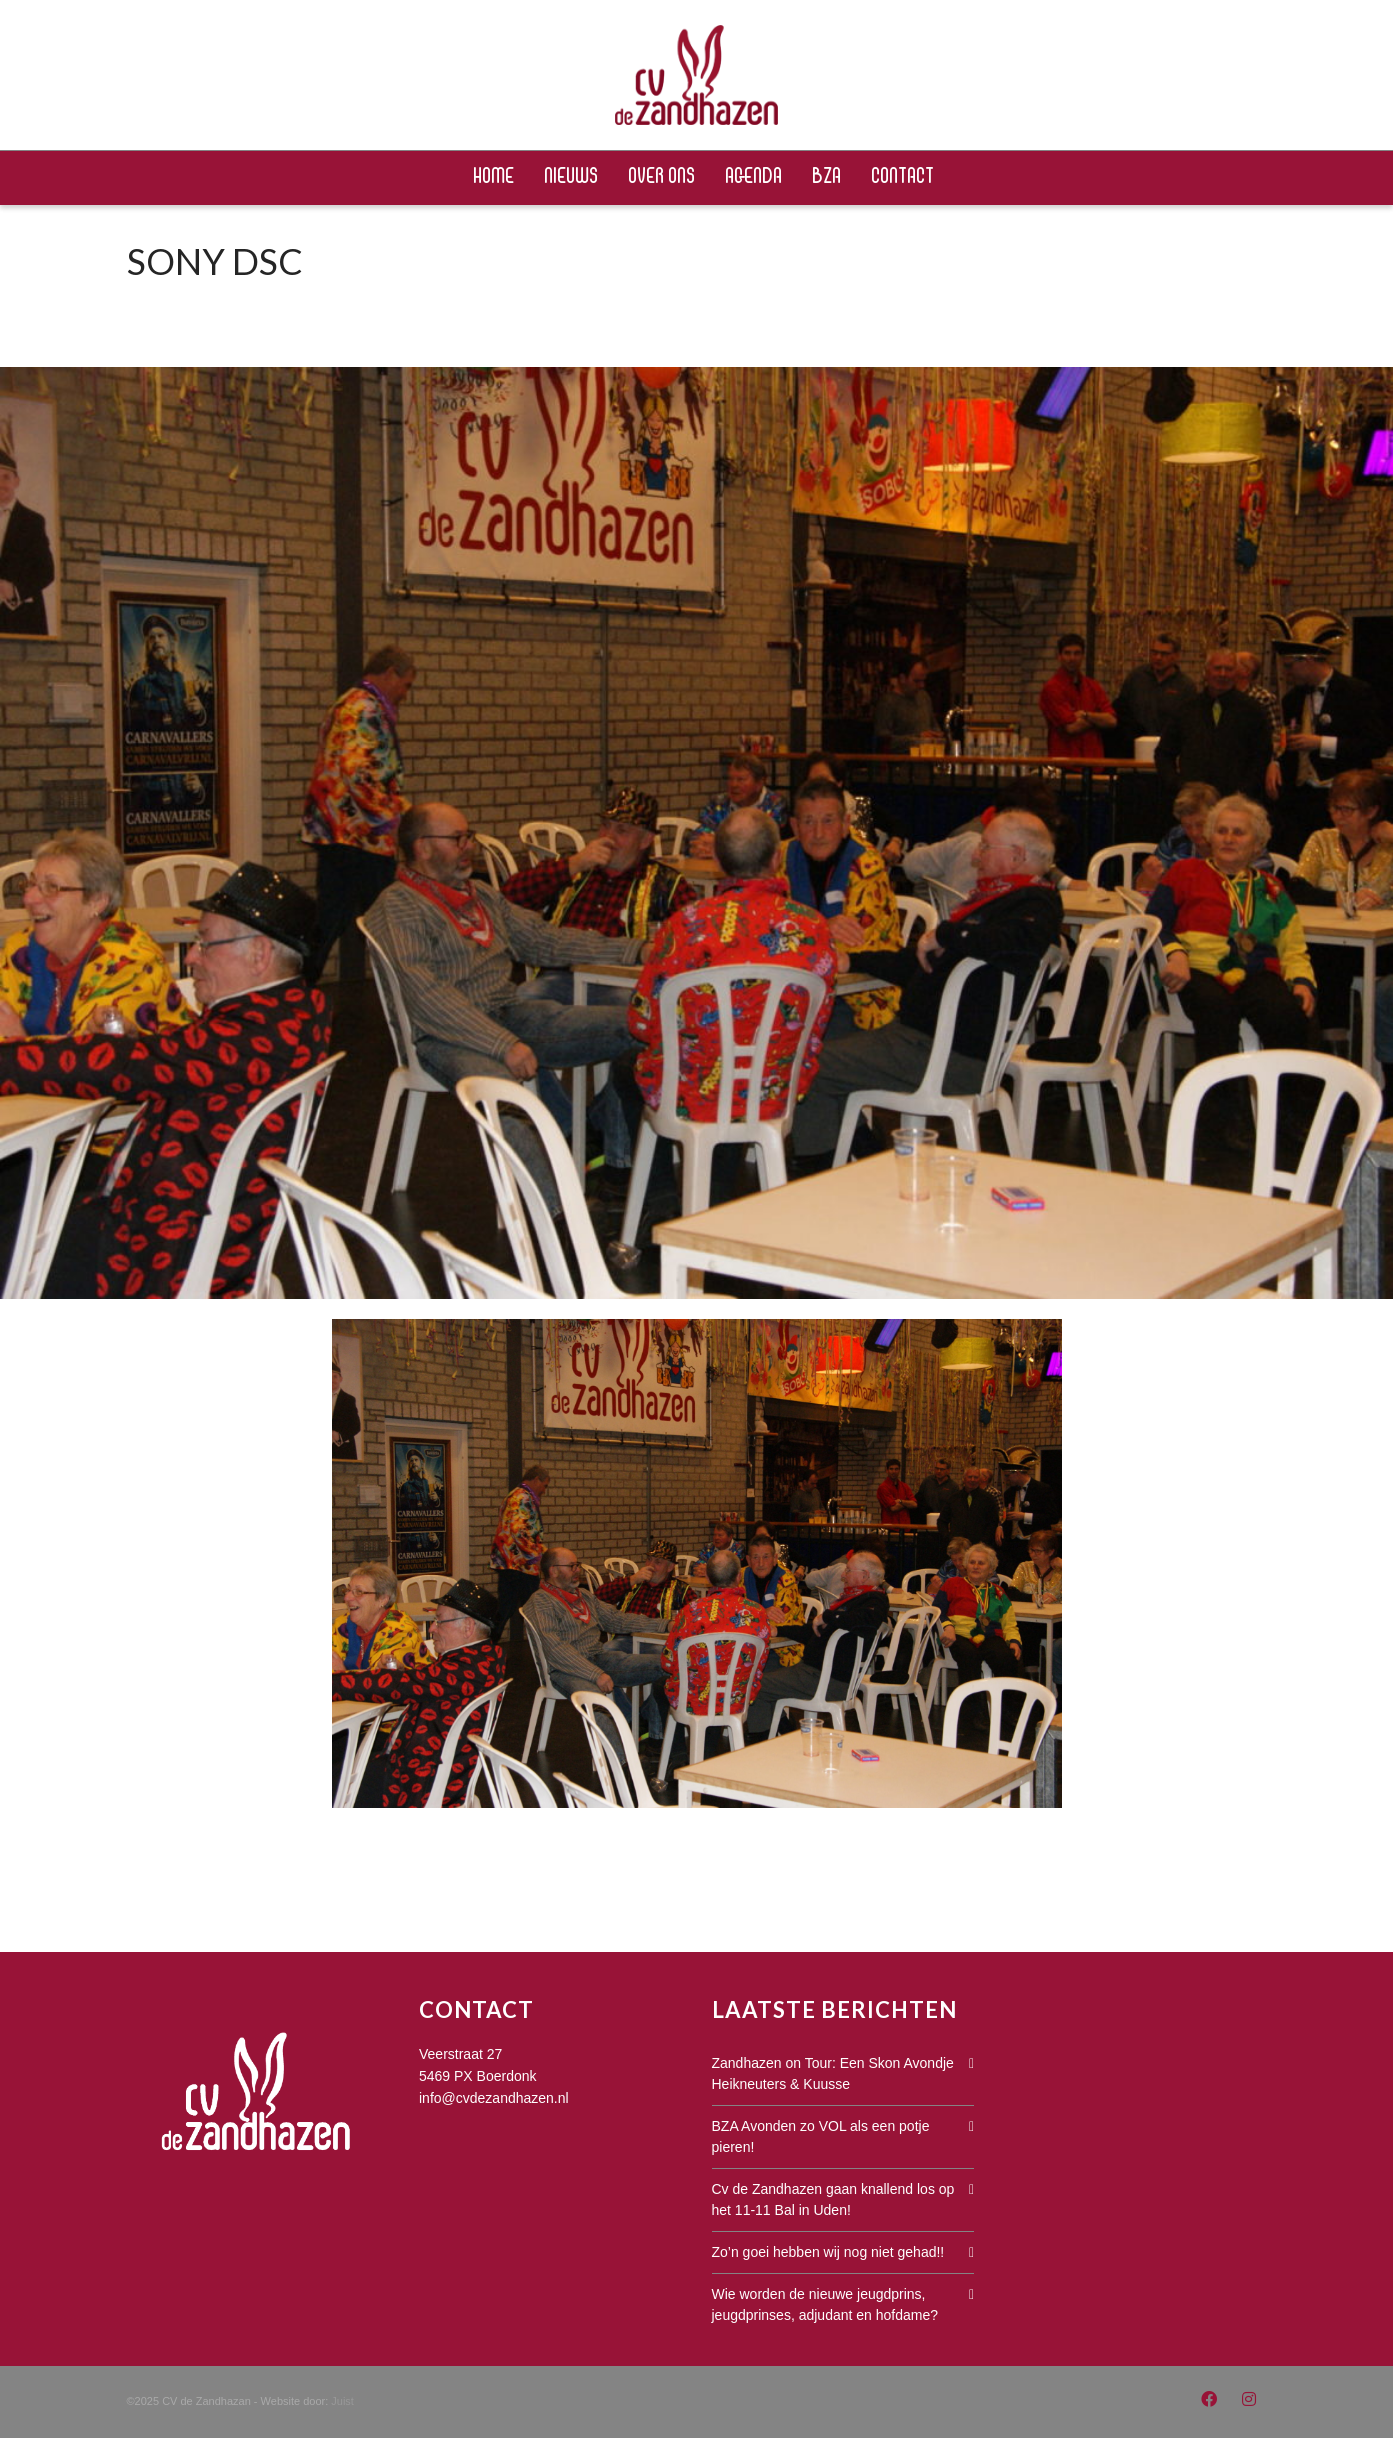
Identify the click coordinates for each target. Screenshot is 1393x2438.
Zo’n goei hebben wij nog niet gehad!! (828, 2252)
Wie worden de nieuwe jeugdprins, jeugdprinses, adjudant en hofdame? (825, 2304)
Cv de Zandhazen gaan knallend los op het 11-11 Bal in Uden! (833, 2199)
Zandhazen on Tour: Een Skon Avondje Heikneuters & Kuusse (833, 2073)
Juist (342, 2401)
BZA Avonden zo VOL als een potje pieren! (821, 2136)
